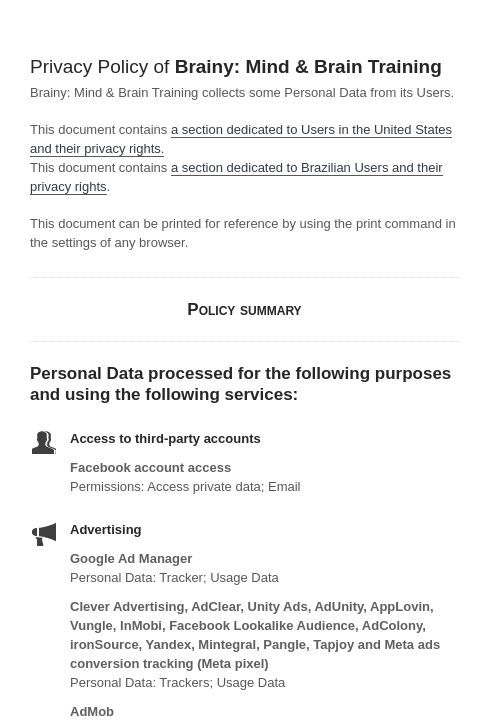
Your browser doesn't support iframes (244, 360)
